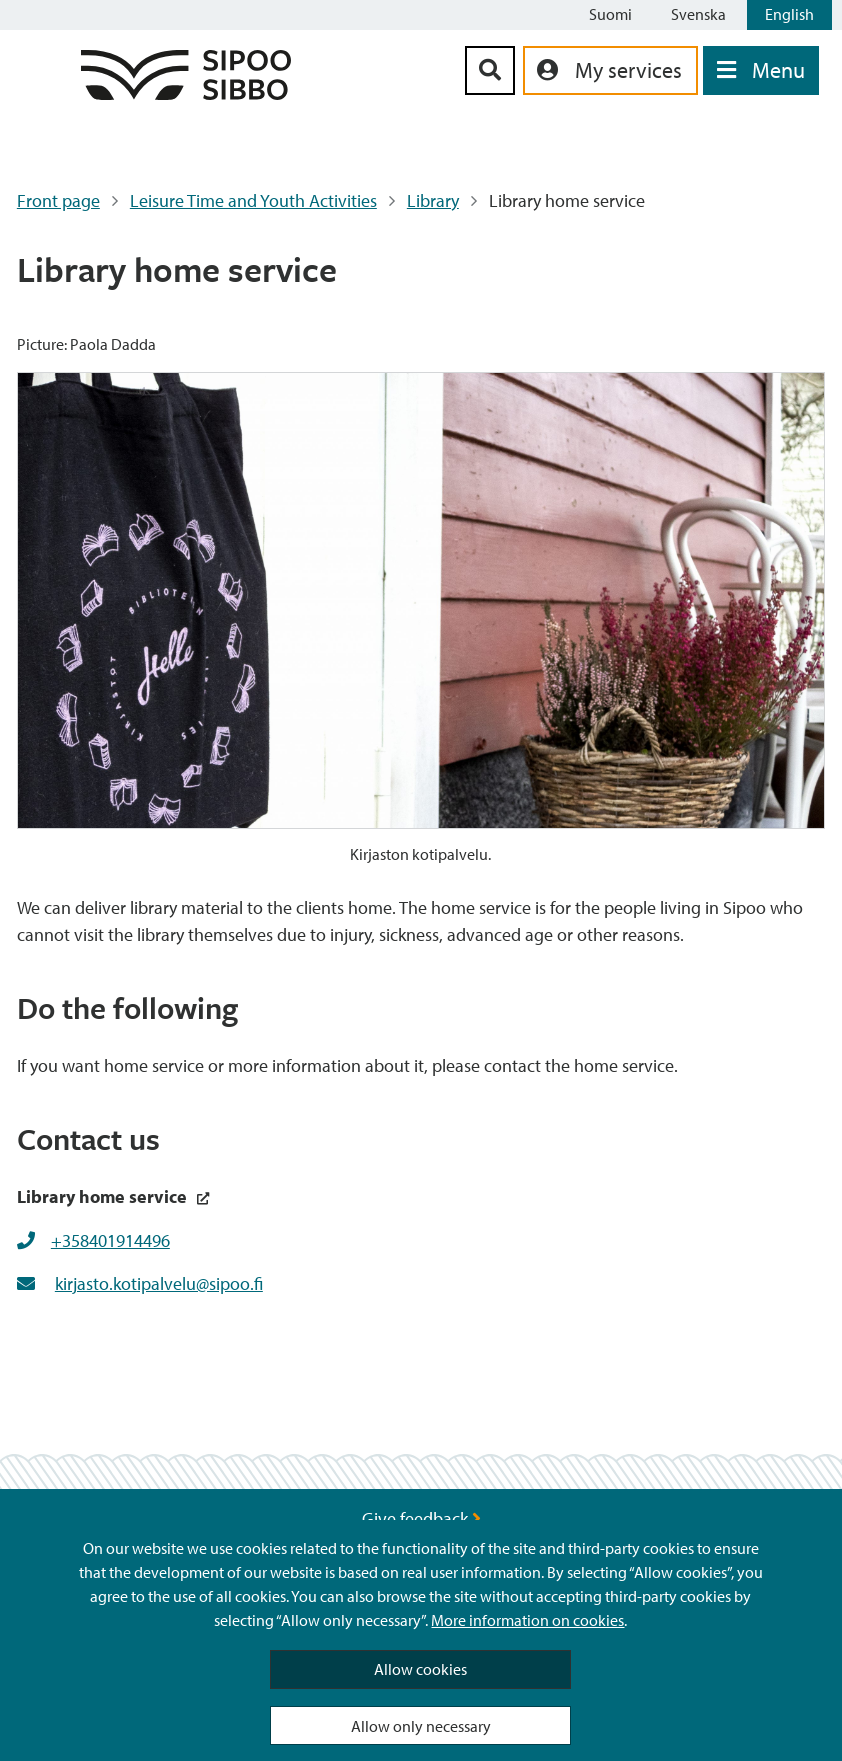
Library (433, 200)
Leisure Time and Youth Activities (253, 200)
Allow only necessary (421, 1726)
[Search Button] (490, 70)
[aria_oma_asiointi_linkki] (610, 70)
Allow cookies (420, 1669)
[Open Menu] (761, 70)
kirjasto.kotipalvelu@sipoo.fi (159, 1283)
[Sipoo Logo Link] (186, 93)
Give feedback (421, 1518)
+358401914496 (110, 1240)
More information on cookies (527, 1620)
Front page (58, 200)
